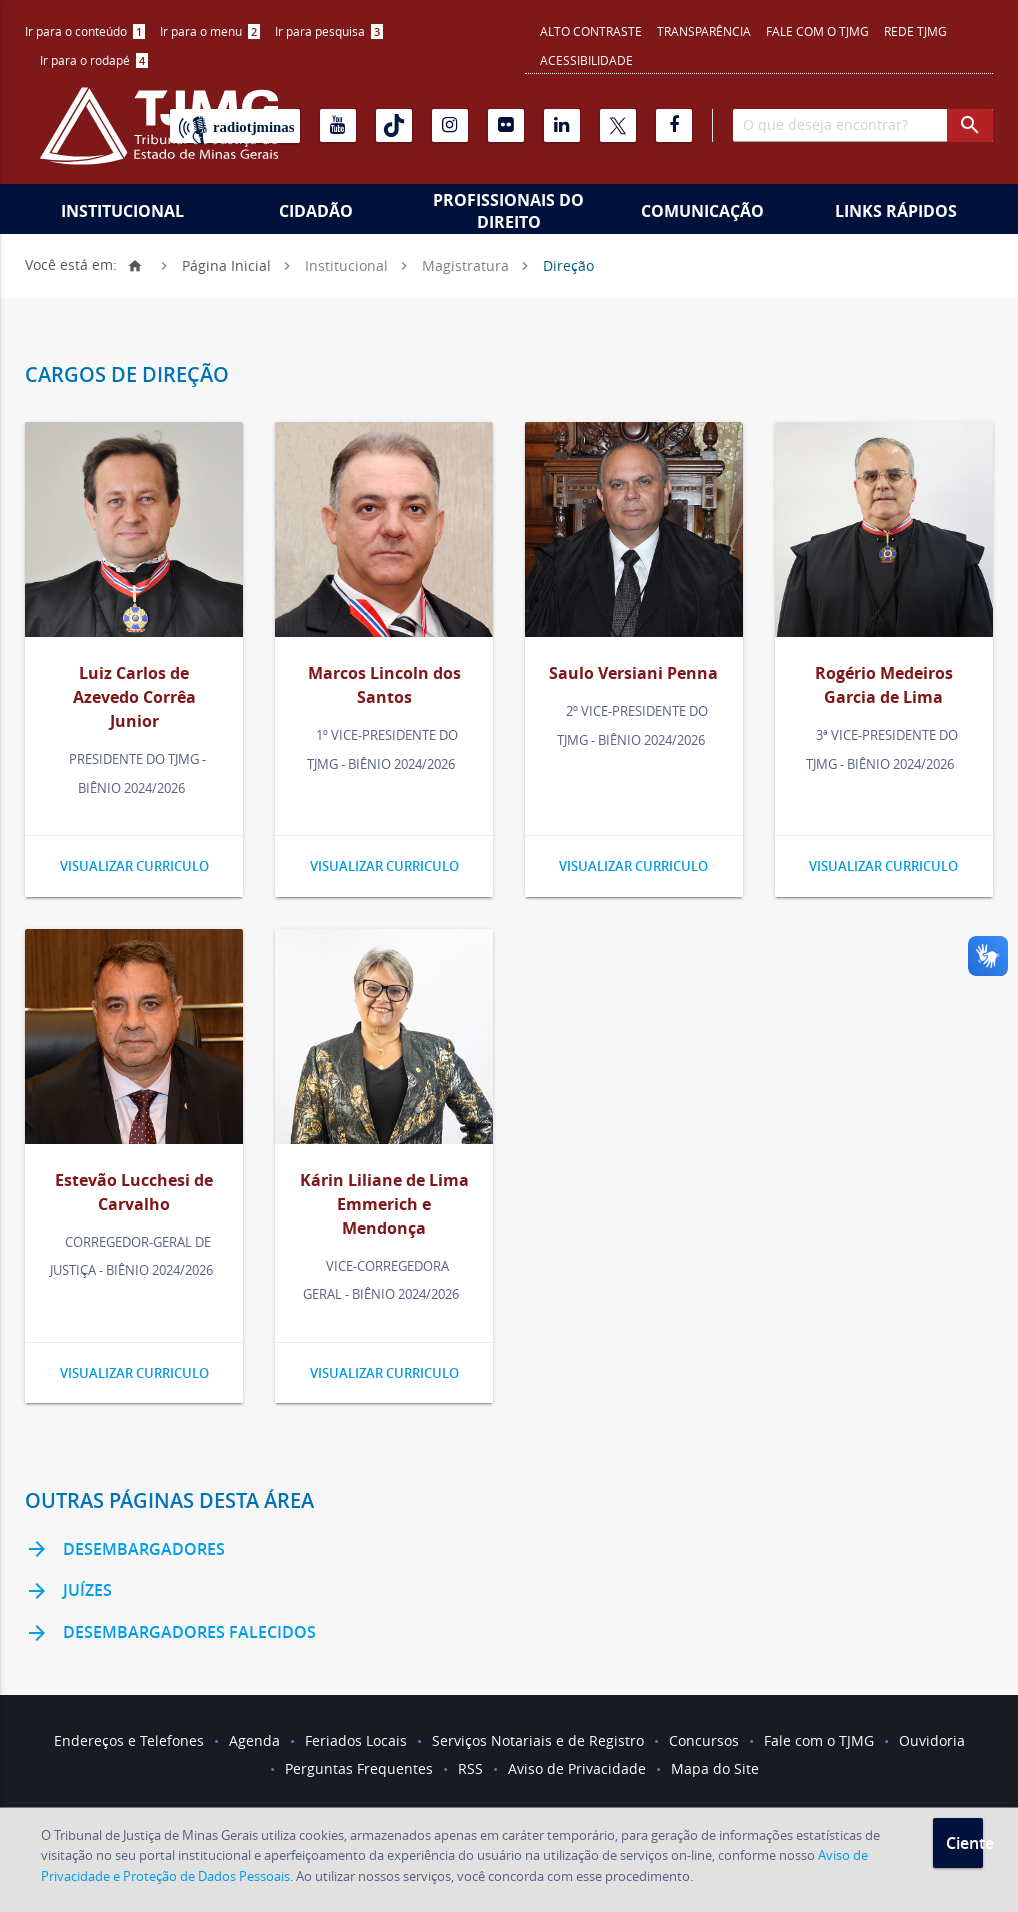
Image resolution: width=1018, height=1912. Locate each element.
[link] (134, 533)
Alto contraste (591, 31)
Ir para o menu (210, 31)
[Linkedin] (562, 125)
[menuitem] (85, 31)
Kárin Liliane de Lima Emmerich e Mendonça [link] (384, 1204)
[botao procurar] (970, 125)
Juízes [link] (68, 1592)
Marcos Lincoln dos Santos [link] (384, 685)
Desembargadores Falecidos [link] (170, 1634)
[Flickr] (506, 125)
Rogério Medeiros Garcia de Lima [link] (884, 685)
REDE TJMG (915, 31)
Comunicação (702, 211)
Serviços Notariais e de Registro (538, 1740)
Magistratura (465, 264)
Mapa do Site (715, 1768)
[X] (618, 125)
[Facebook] (674, 125)
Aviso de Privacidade (577, 1768)
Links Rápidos (896, 211)
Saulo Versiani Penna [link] (633, 673)
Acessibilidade (586, 60)
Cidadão (316, 211)
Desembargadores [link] (125, 1550)
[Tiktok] (394, 125)
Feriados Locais (356, 1740)
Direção (568, 264)
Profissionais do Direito (508, 211)
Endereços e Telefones (129, 1740)
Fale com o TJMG (817, 31)
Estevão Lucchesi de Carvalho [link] (134, 1192)
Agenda (254, 1740)
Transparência (704, 31)
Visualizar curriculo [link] (134, 866)
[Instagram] (450, 125)
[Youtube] (338, 125)
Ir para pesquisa (329, 31)
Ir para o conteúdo (85, 31)
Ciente (964, 1843)
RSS (470, 1768)
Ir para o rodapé (94, 60)
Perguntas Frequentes (359, 1768)
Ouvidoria (932, 1740)
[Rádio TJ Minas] (235, 126)
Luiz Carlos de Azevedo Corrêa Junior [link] (134, 697)
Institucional (122, 211)
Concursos (704, 1740)
